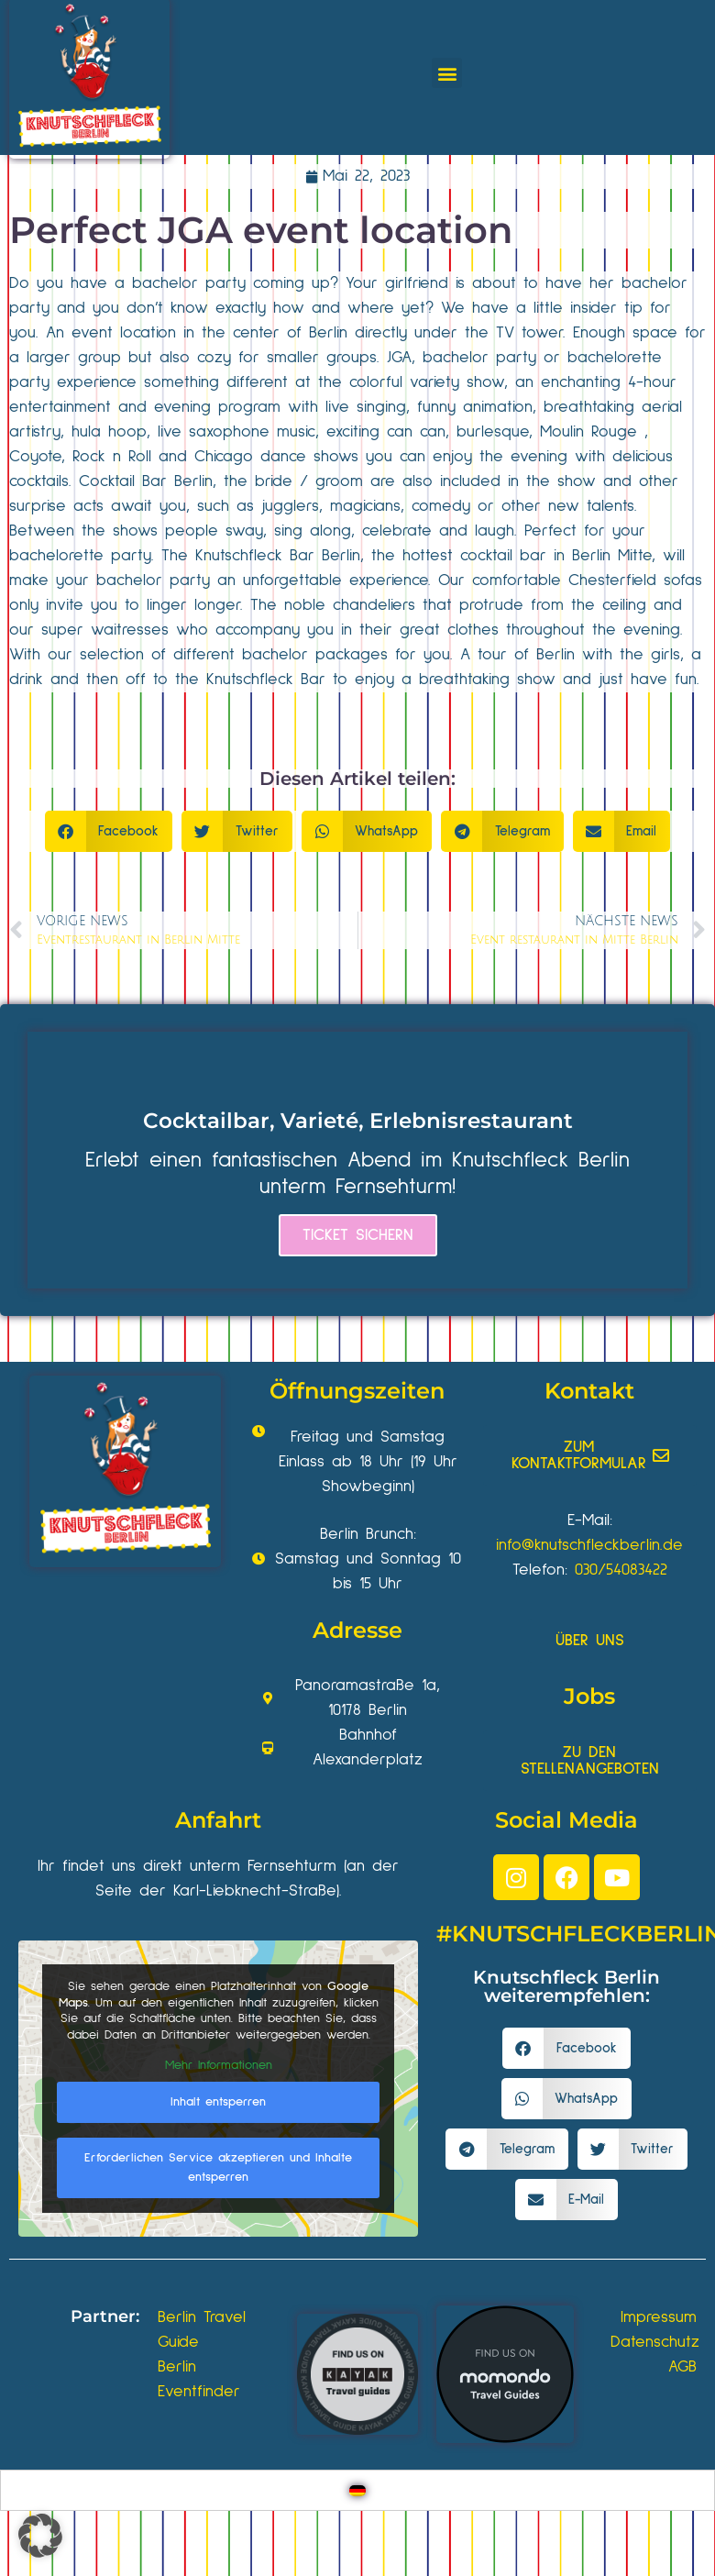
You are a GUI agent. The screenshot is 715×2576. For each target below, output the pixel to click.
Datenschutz (654, 2342)
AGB (682, 2367)
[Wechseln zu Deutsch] (357, 2490)
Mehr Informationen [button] (218, 2065)
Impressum (659, 2317)
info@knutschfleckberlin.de (589, 1545)
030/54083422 (621, 1570)
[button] (447, 73)
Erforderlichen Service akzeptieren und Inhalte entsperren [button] (218, 2166)
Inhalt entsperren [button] (218, 2101)
